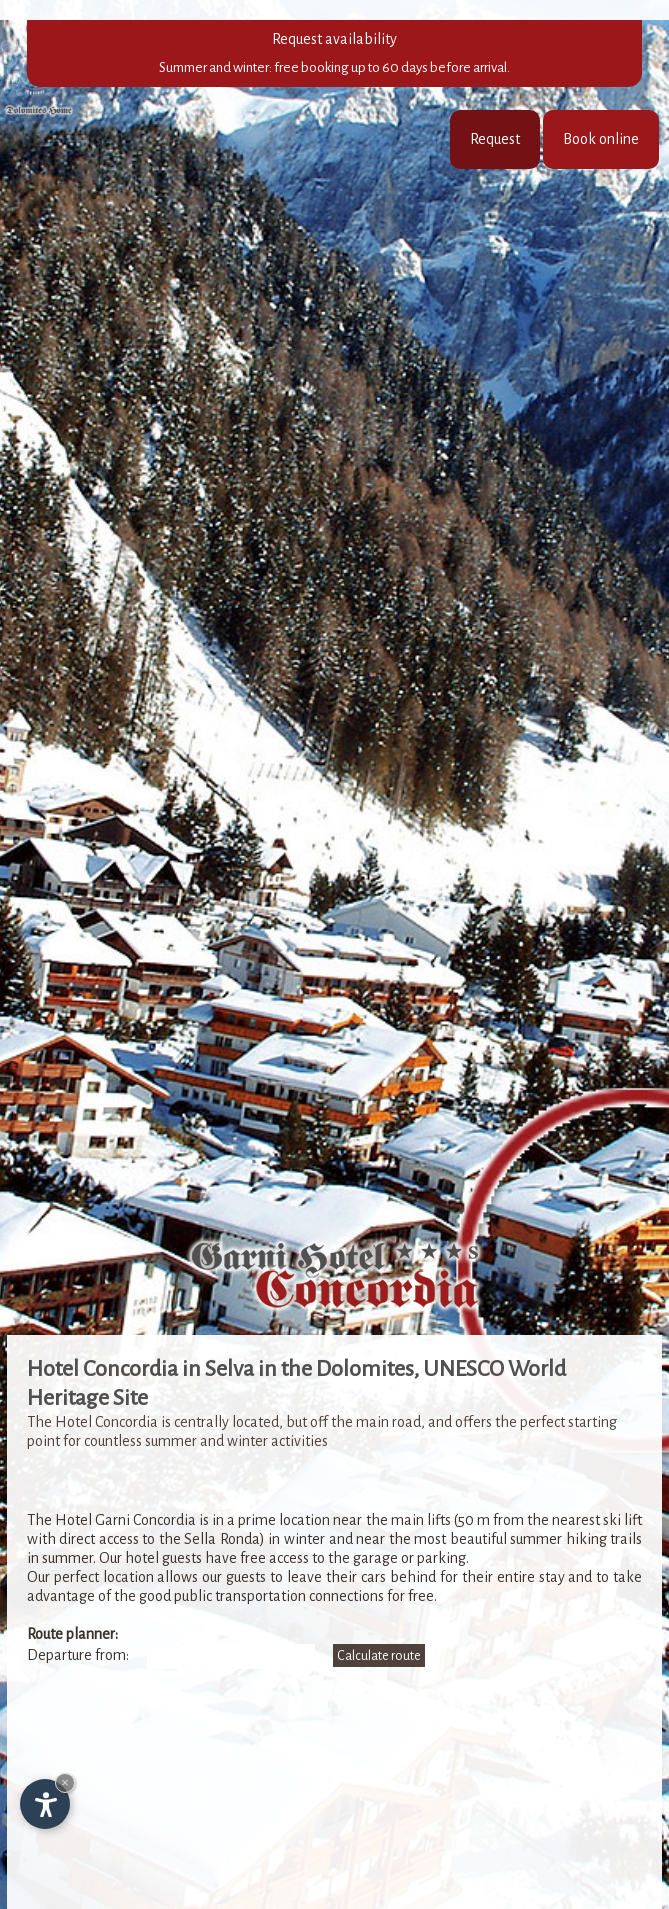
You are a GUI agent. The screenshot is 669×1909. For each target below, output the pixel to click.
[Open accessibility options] (45, 1804)
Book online (601, 139)
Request (495, 139)
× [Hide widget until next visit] (65, 1782)
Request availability (335, 54)
